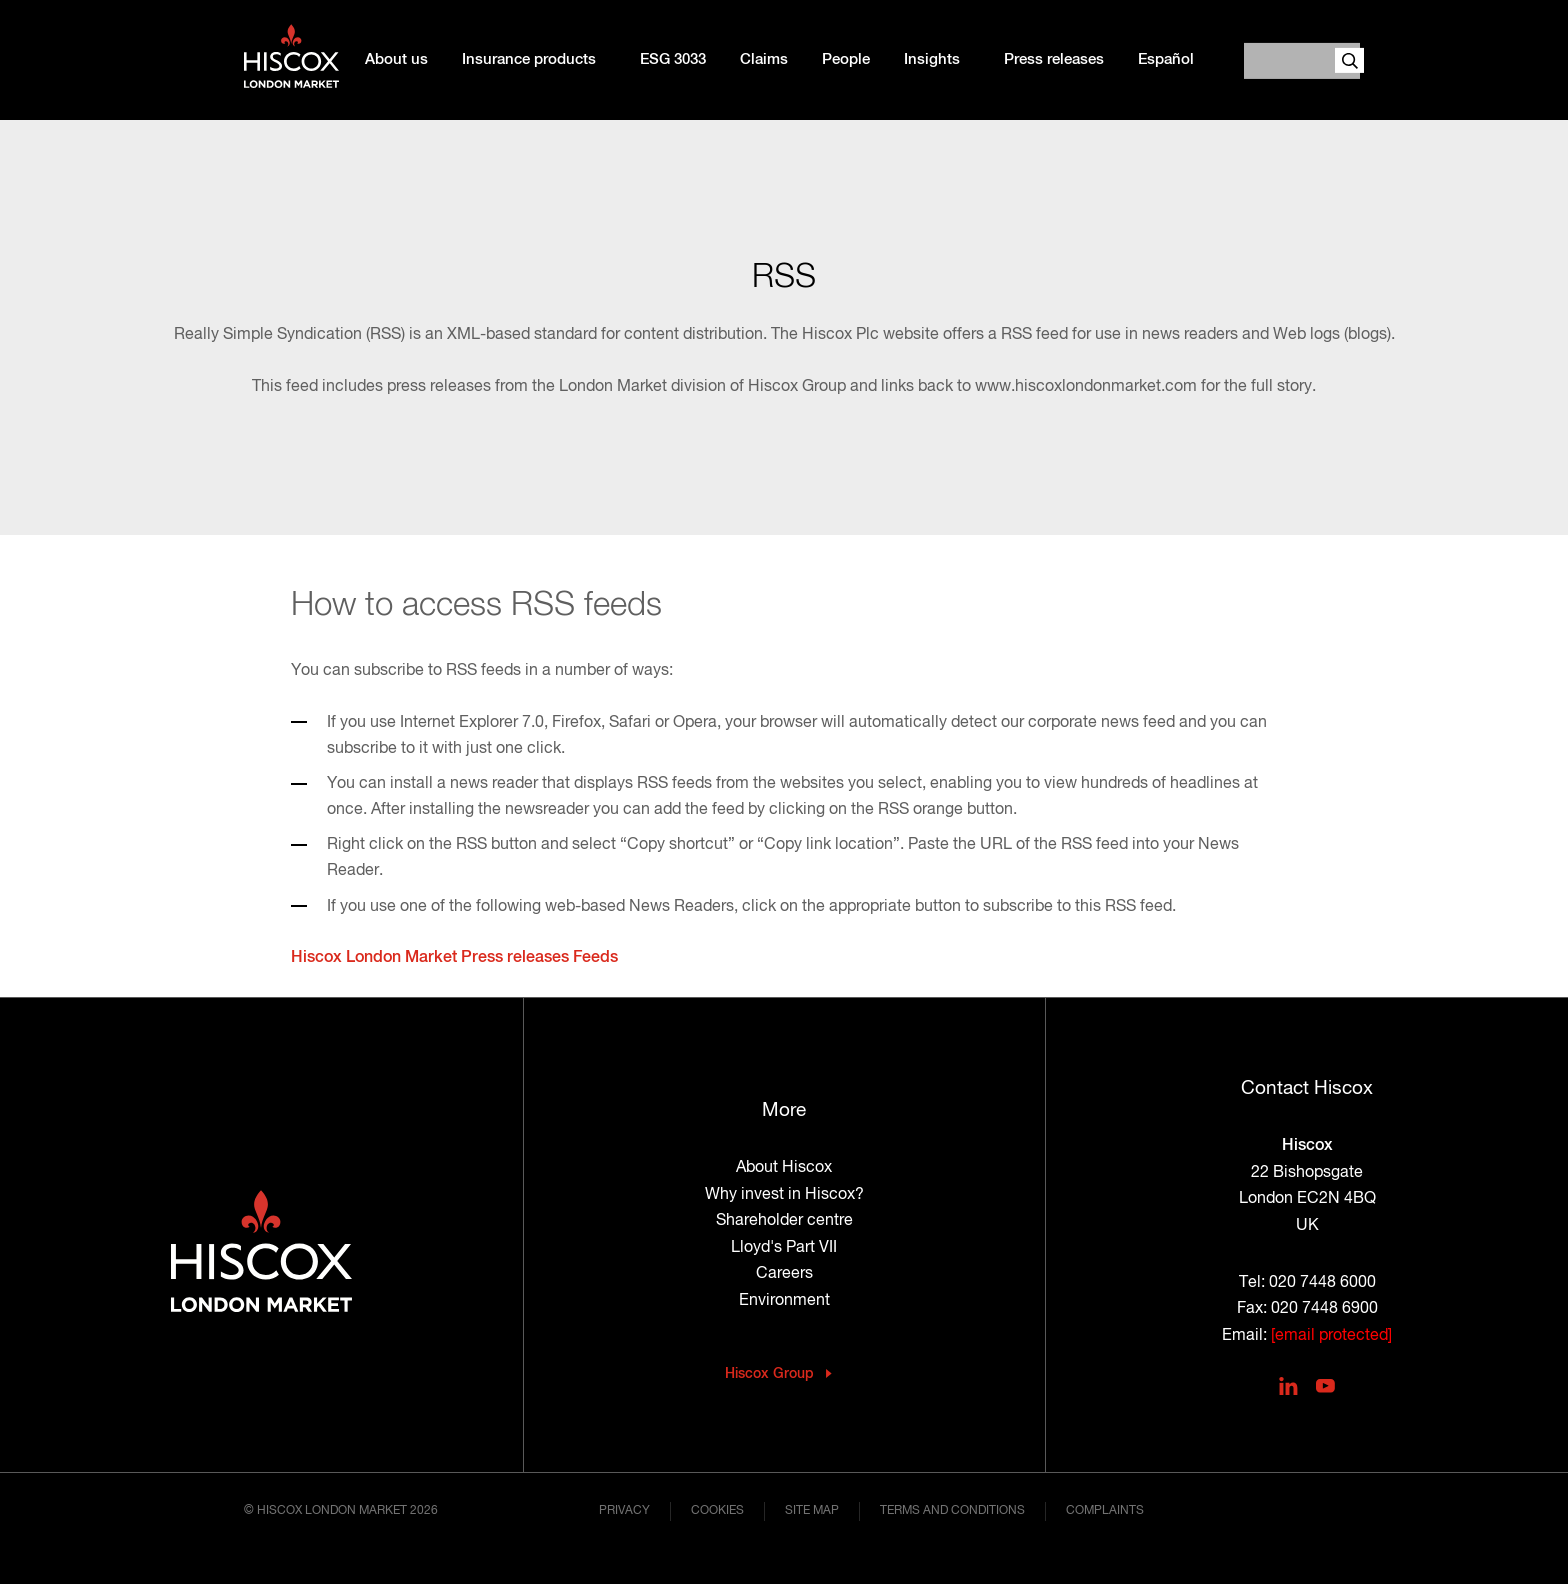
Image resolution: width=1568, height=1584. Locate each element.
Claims (764, 60)
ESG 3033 (673, 60)
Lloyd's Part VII (784, 1248)
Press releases (1054, 60)
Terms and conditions (952, 1511)
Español (1166, 60)
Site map (812, 1511)
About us (396, 60)
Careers (784, 1274)
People (846, 60)
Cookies (717, 1511)
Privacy (624, 1511)
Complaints (1105, 1511)
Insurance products (529, 60)
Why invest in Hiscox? (784, 1195)
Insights (932, 60)
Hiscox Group (769, 1374)
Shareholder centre (784, 1221)
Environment (784, 1301)
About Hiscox (784, 1168)
